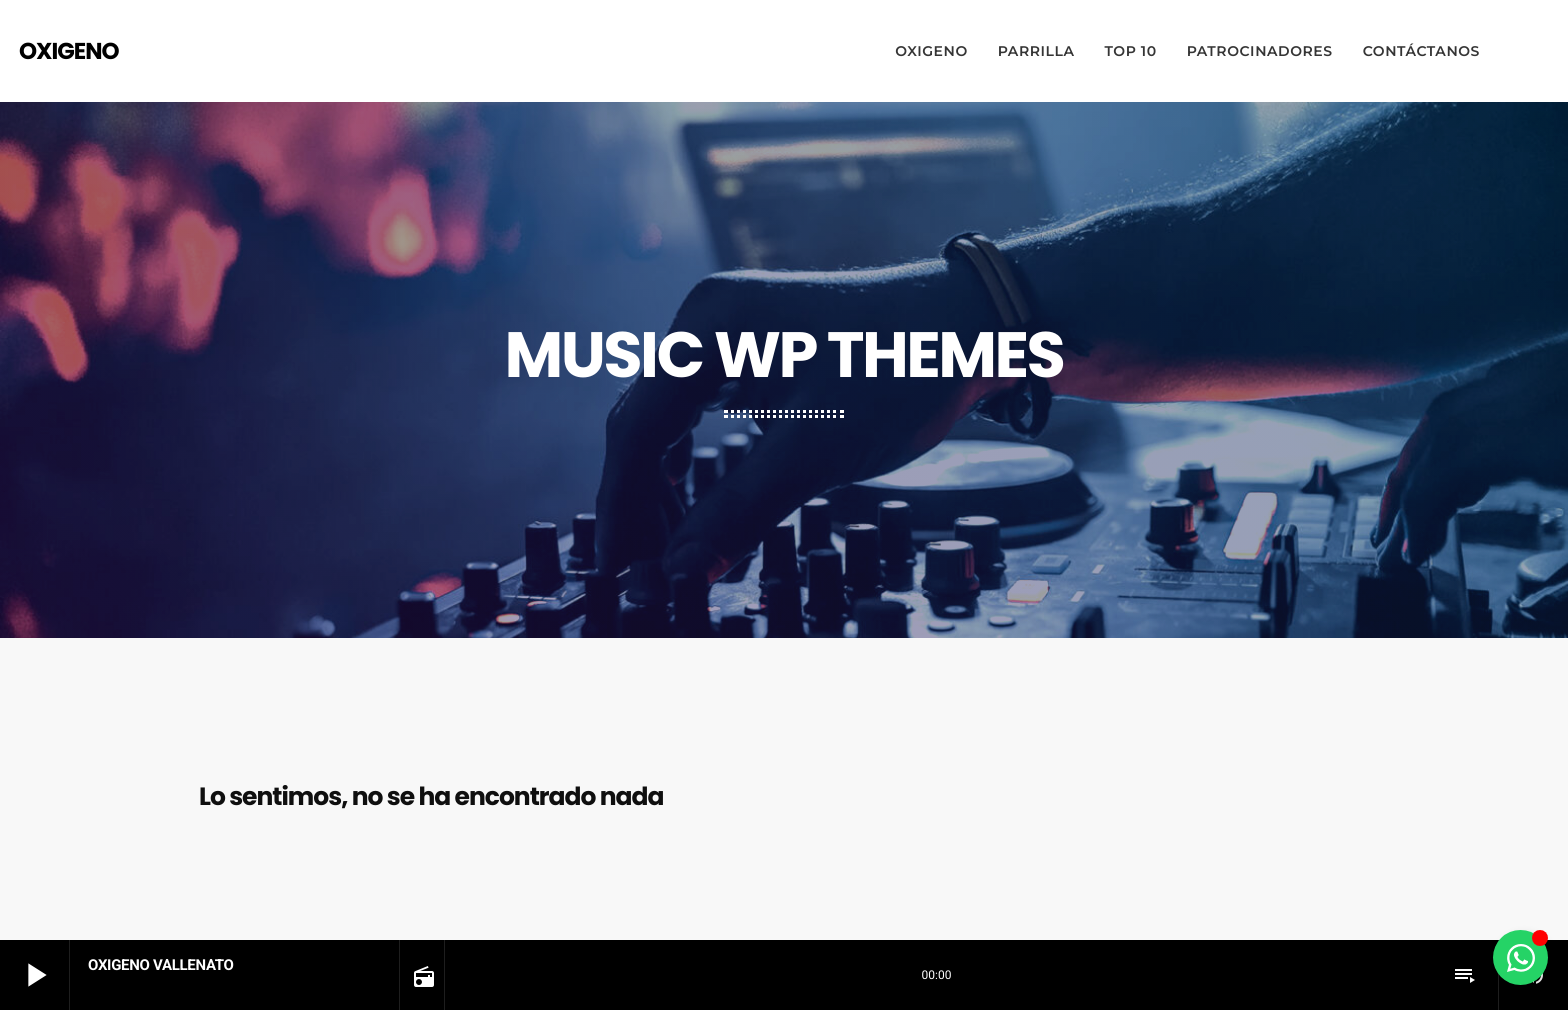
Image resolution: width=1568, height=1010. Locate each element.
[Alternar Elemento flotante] (1520, 957)
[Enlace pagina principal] (69, 51)
